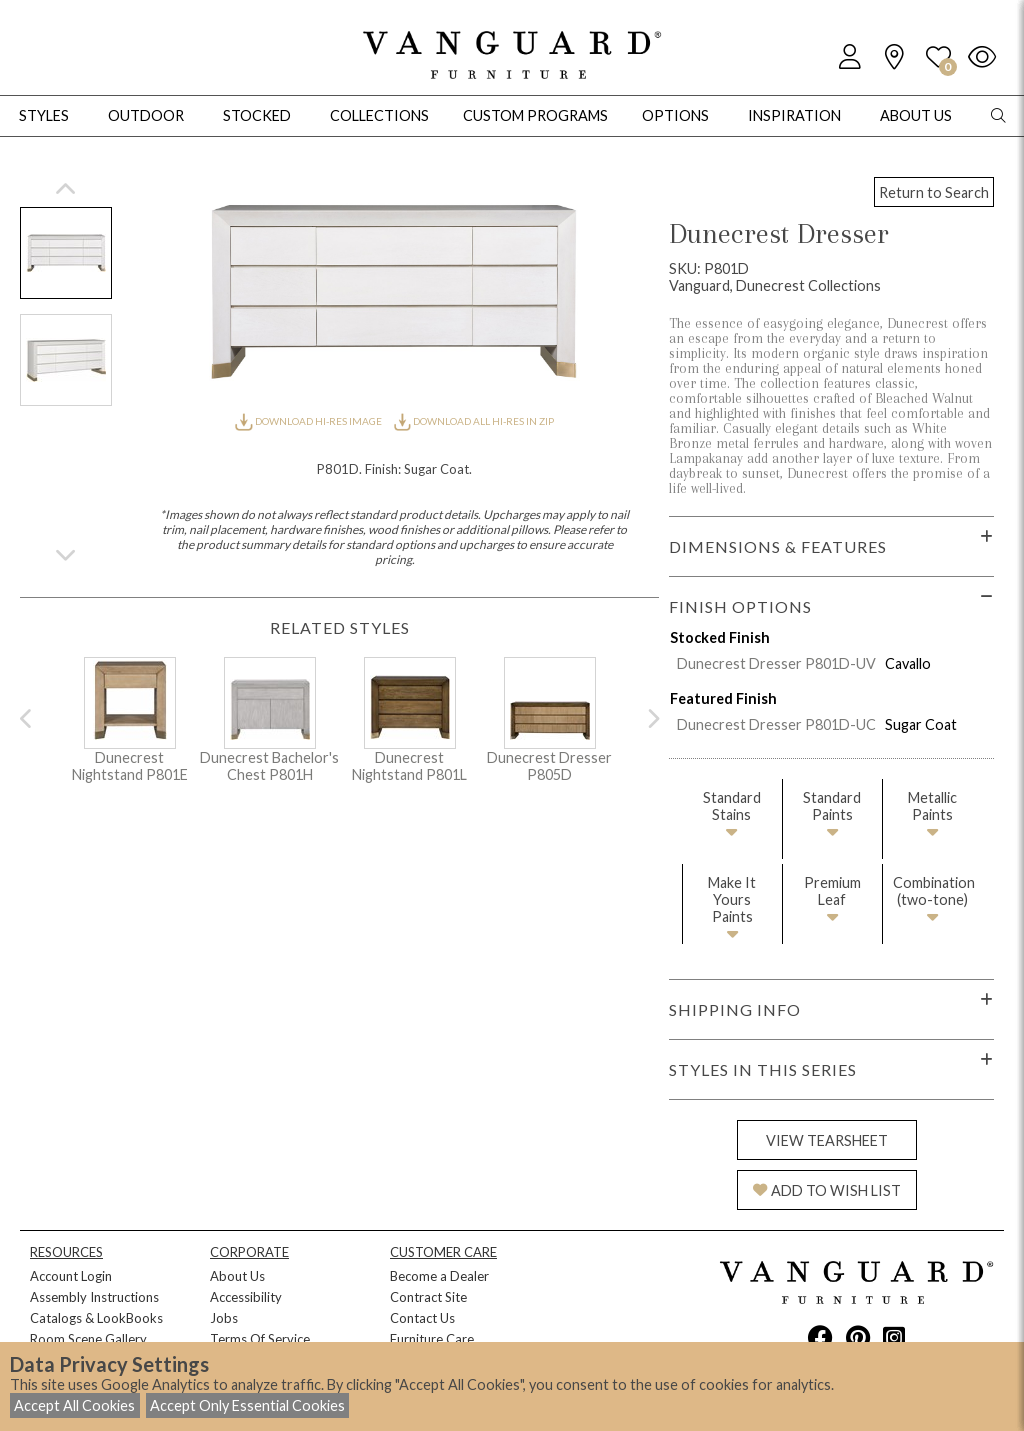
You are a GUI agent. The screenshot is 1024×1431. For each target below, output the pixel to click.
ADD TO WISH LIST (827, 1190)
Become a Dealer (439, 1276)
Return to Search (934, 192)
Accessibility (246, 1297)
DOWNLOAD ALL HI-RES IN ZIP (474, 421)
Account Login (71, 1276)
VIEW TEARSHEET (827, 1140)
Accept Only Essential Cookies (247, 1405)
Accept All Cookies (74, 1405)
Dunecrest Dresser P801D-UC (776, 724)
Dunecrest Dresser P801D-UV (776, 663)
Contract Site (428, 1297)
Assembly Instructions (94, 1297)
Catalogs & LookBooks (96, 1318)
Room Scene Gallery (88, 1339)
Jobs (224, 1318)
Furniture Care (432, 1339)
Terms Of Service (260, 1339)
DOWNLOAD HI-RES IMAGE (309, 421)
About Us (237, 1276)
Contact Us (422, 1318)
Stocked (257, 115)
